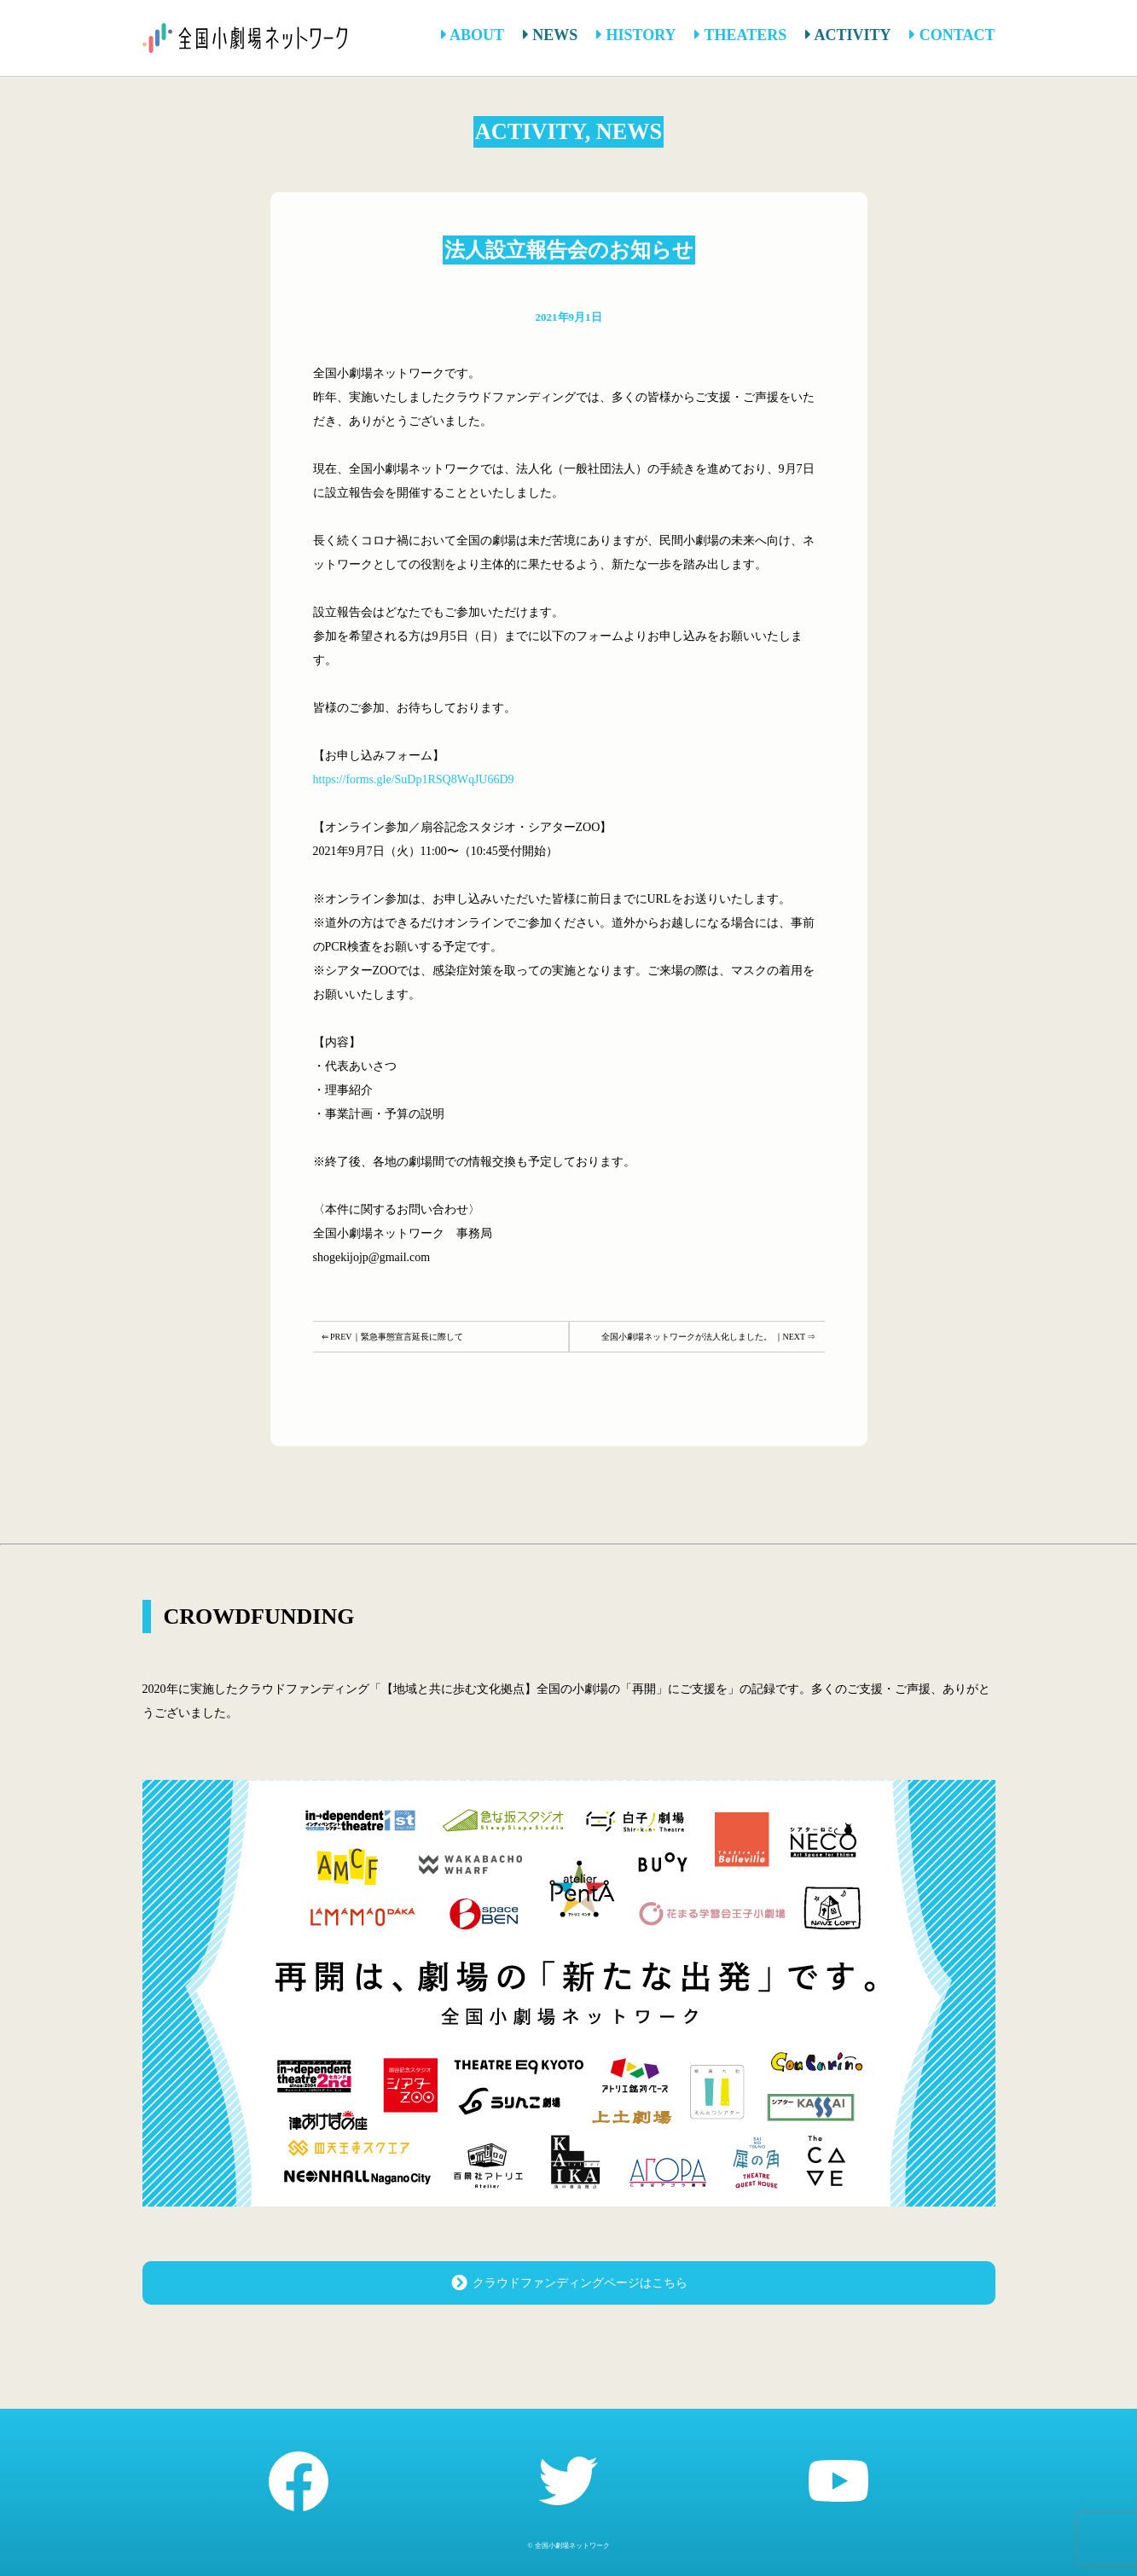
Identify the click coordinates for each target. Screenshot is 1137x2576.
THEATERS (740, 35)
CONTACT (952, 35)
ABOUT (473, 35)
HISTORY (636, 35)
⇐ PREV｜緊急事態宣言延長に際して (392, 1336)
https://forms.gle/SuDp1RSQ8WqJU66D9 (413, 779)
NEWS (550, 35)
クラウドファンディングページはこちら (568, 2282)
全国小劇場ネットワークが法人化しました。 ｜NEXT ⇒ (708, 1336)
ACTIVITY (848, 35)
